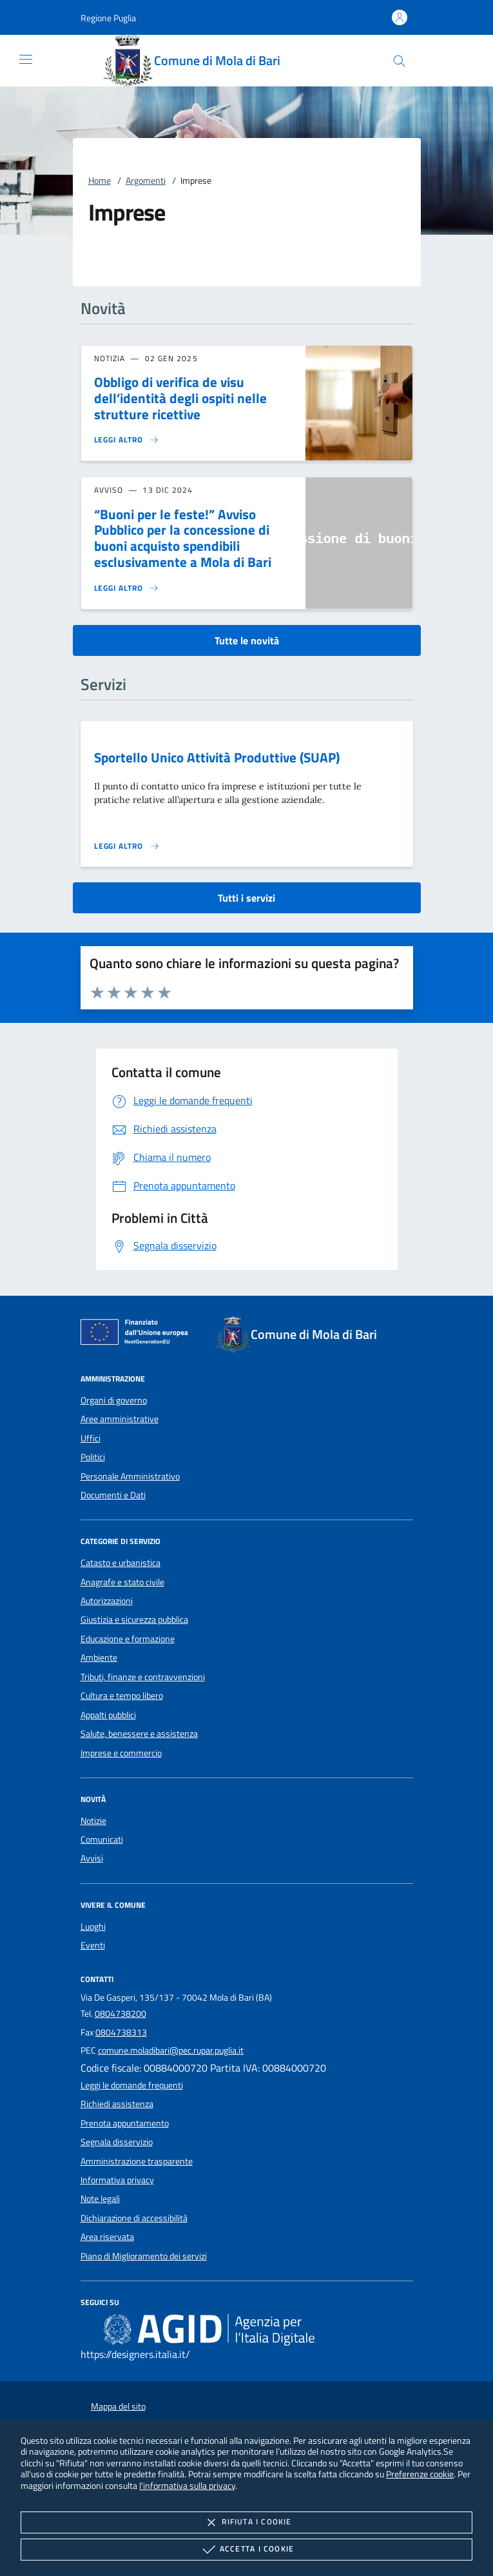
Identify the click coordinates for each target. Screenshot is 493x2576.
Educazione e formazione (128, 1639)
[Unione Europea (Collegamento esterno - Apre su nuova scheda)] (138, 1334)
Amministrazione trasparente (137, 2161)
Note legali (100, 2199)
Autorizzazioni (107, 1601)
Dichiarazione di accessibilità (134, 2218)
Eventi (93, 1945)
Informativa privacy (117, 2180)
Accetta (246, 2549)
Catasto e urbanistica (120, 1563)
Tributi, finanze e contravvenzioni (143, 1677)
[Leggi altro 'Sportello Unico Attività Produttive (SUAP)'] (127, 846)
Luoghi (93, 1926)
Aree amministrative (120, 1419)
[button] (108, 18)
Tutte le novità (247, 640)
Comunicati (102, 1839)
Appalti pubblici (108, 1715)
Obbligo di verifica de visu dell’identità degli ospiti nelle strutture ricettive (180, 398)
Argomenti (146, 180)
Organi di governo (114, 1400)
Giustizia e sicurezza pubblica (134, 1619)
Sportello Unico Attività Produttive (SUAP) (217, 757)
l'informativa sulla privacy (187, 2485)
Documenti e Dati (113, 1495)
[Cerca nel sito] (399, 61)
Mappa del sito (118, 2406)
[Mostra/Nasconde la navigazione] (26, 59)
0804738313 (121, 2032)
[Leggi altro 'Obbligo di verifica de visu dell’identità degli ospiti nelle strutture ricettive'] (127, 440)
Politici (93, 1457)
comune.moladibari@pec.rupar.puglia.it (171, 2050)
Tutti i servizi (246, 898)
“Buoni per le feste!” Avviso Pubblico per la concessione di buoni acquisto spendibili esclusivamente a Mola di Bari (182, 538)
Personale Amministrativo (130, 1476)
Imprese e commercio (121, 1753)
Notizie (93, 1821)
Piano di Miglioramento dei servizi (144, 2256)
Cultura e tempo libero (122, 1696)
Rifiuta (246, 2522)
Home (99, 180)
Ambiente (99, 1657)
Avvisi (92, 1858)
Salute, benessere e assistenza (139, 1734)
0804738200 (120, 2013)
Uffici (91, 1438)
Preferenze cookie (420, 2474)
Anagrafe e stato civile (122, 1582)
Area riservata (107, 2237)
